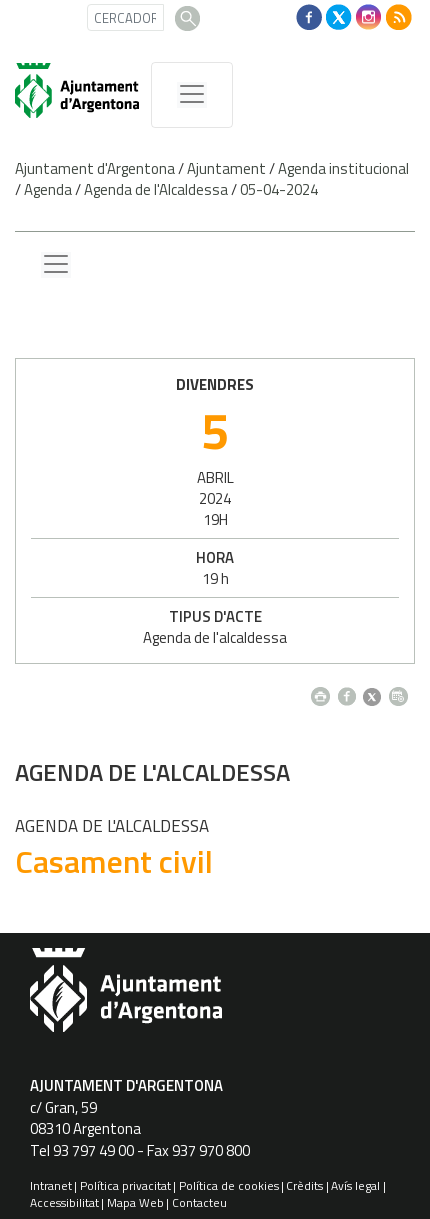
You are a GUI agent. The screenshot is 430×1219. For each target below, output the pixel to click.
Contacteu (199, 1202)
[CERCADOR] (125, 17)
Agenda (48, 189)
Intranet (51, 1185)
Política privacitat (125, 1185)
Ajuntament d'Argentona (95, 168)
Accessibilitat (64, 1202)
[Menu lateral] (56, 265)
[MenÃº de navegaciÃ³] (192, 95)
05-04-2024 (279, 189)
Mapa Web (135, 1202)
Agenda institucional (343, 168)
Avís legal (355, 1185)
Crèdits (304, 1185)
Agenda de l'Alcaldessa (156, 189)
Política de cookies (229, 1185)
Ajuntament (226, 168)
